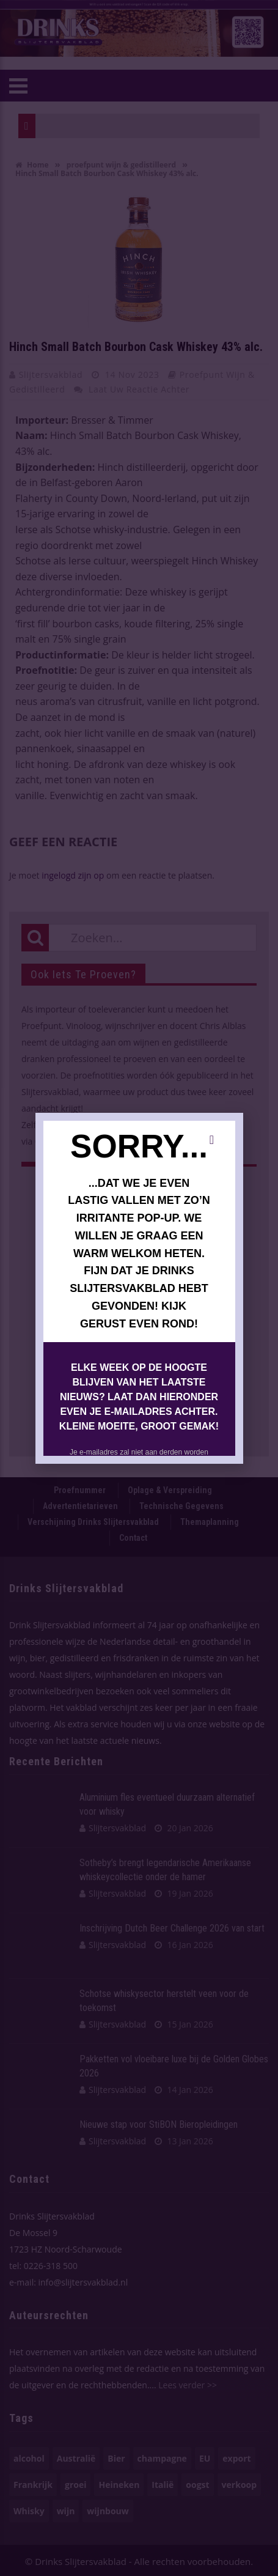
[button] (212, 1140)
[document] (139, 1288)
